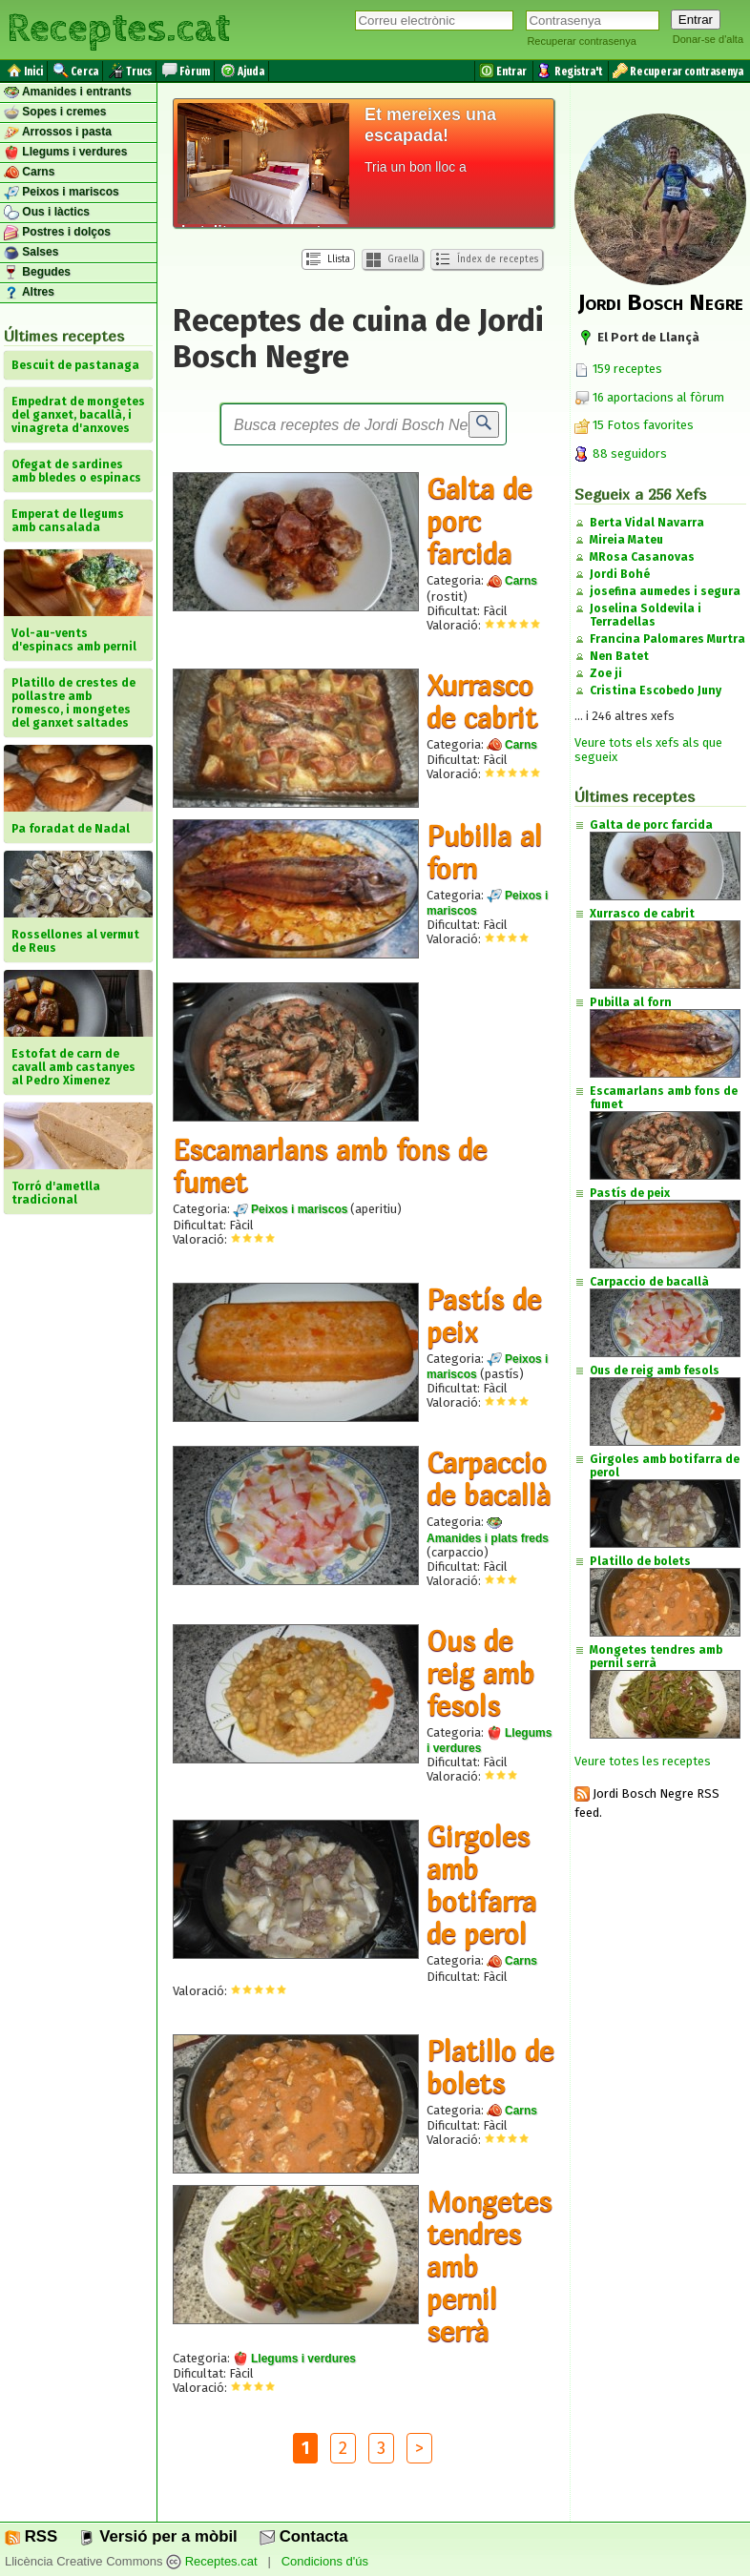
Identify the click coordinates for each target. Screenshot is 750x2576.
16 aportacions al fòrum (658, 397)
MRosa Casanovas (642, 557)
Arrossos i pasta (58, 132)
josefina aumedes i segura (665, 591)
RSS (31, 2536)
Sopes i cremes (55, 112)
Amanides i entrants (68, 92)
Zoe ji (606, 673)
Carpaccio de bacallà (489, 1478)
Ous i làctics (47, 212)
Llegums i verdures (65, 152)
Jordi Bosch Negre (660, 302)
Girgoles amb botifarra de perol (481, 1884)
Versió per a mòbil (158, 2536)
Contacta (303, 2536)
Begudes (37, 272)
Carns (29, 172)
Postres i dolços (57, 232)
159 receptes (618, 368)
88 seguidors (620, 453)
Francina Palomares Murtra (667, 639)
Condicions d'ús (324, 2562)
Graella (392, 260)
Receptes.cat (118, 28)
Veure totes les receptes (642, 1761)
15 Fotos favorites (634, 425)
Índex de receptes (486, 259)
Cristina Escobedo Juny (655, 690)
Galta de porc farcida (479, 520)
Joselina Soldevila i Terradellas (645, 615)
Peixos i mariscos (61, 192)
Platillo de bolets (490, 2066)
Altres (29, 292)
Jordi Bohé (620, 574)
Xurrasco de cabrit (482, 701)
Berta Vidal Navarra (647, 522)
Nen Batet (619, 656)
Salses (31, 252)
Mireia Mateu (626, 539)
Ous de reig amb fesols (480, 1672)
